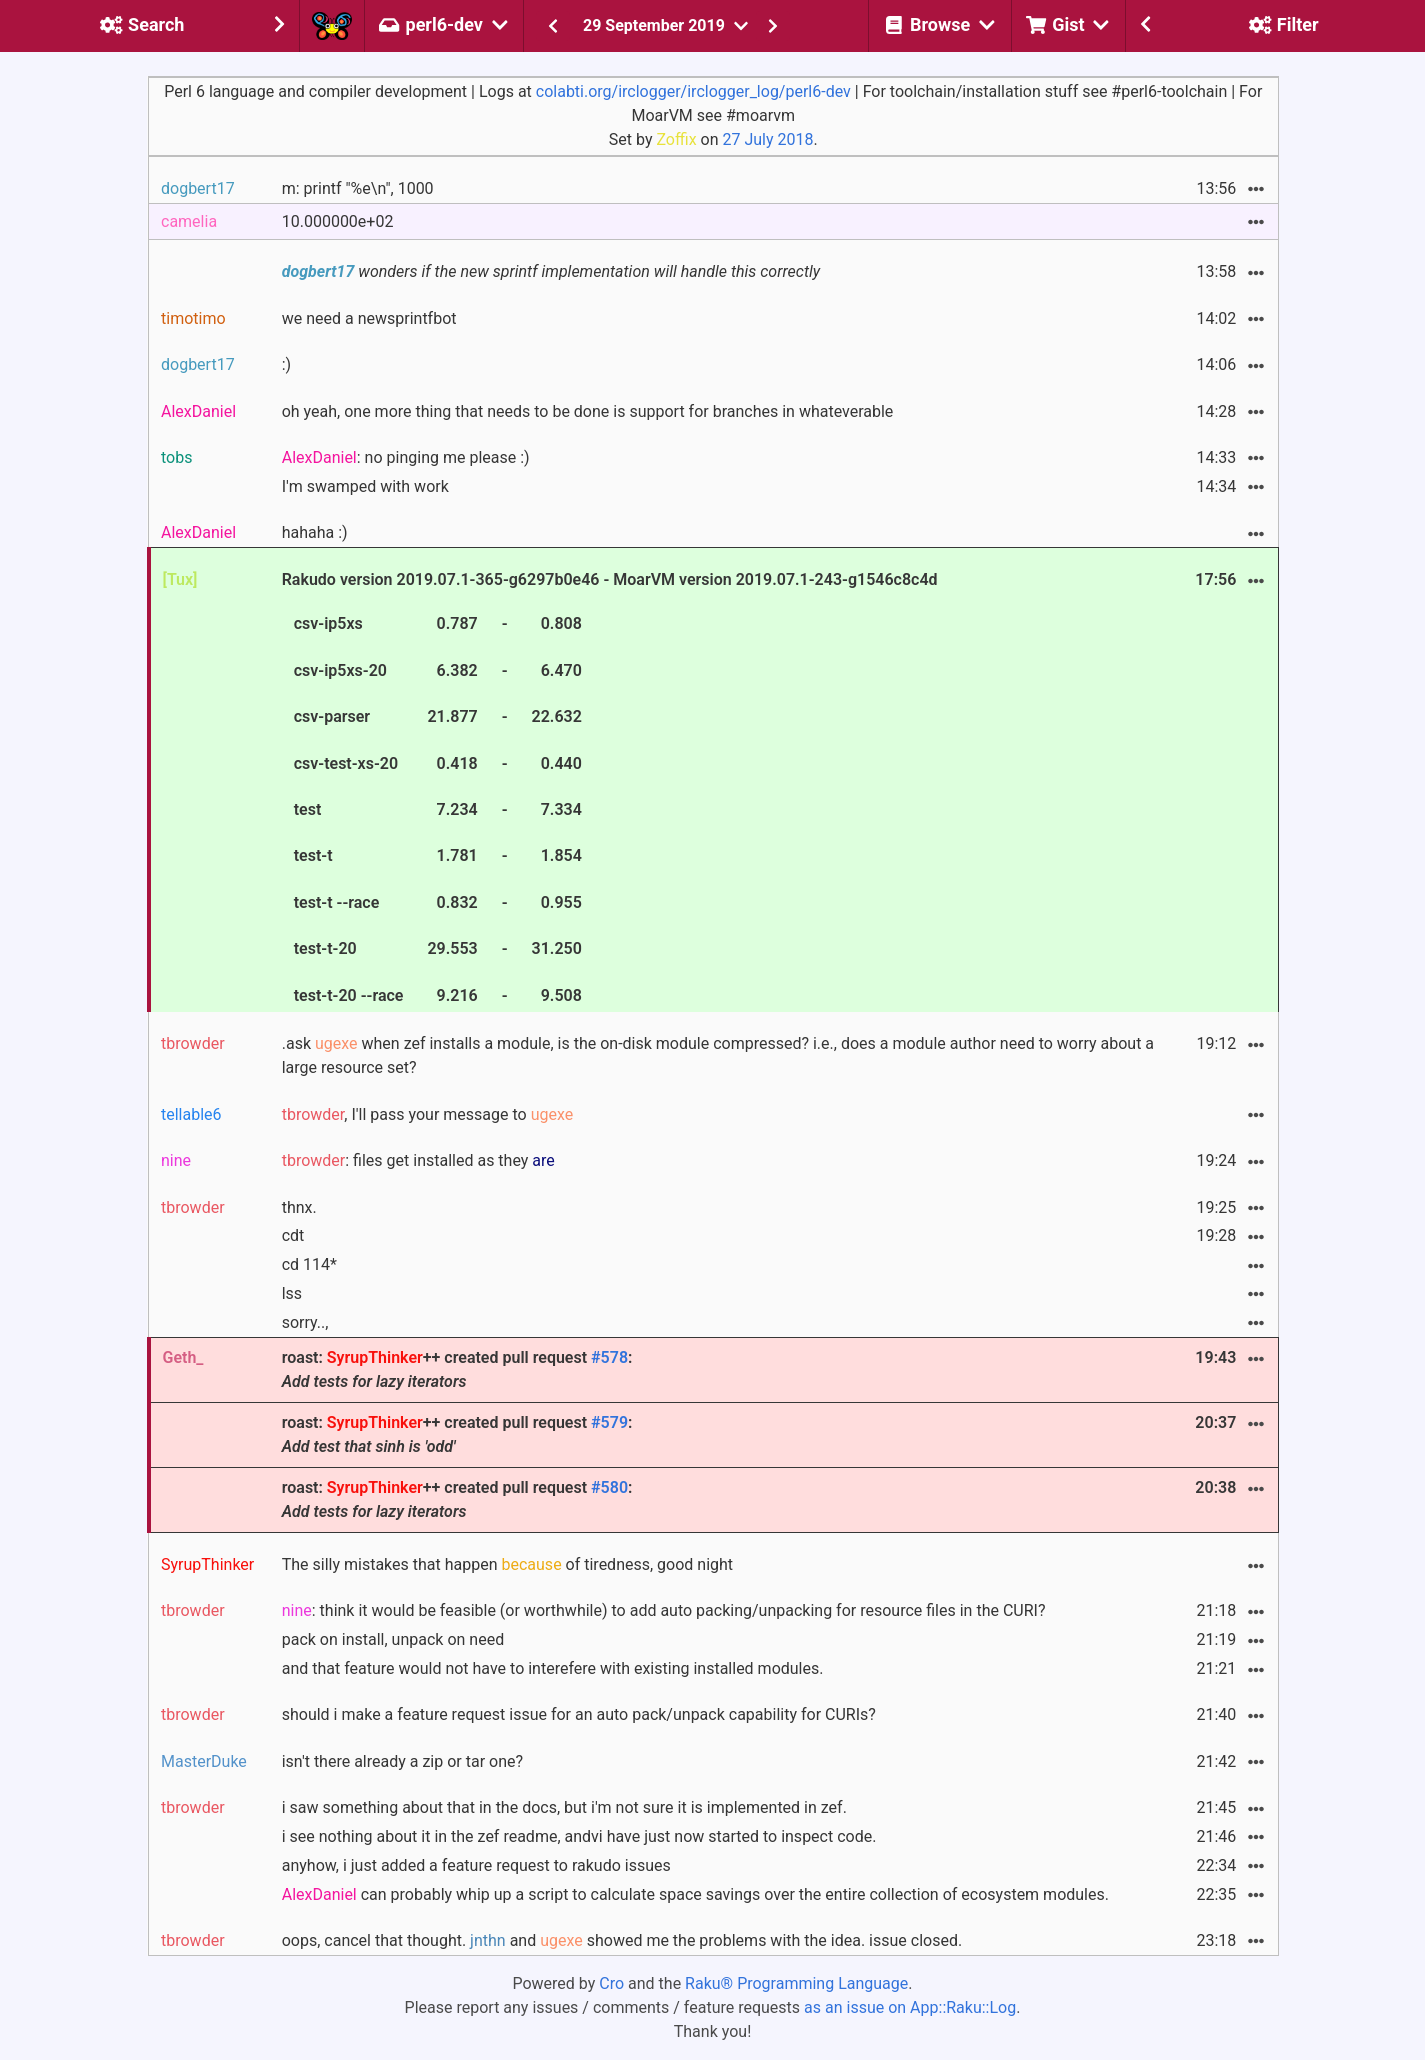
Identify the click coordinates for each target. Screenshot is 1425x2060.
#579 (609, 1422)
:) (286, 364)
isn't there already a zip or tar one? (402, 1761)
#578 (609, 1357)
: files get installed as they (418, 1160)
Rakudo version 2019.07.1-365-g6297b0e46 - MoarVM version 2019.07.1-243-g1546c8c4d (610, 790)
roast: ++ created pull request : (457, 1369)
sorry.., (305, 1322)
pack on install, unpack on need (393, 1639)
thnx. (299, 1207)
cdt (293, 1235)
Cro (611, 1983)
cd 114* (309, 1264)
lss (292, 1293)
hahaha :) (315, 532)
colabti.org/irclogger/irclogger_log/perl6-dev (693, 91)
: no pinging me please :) (406, 457)
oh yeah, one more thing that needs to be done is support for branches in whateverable (588, 411)
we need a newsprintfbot (369, 318)
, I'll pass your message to (428, 1114)
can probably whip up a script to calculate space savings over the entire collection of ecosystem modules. (695, 1894)
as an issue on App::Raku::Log (910, 2007)
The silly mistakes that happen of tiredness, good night (507, 1564)
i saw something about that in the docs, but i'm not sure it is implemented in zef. (564, 1807)
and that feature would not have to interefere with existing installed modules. (553, 1668)
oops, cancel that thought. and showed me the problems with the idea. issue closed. (622, 1940)
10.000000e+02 (338, 221)
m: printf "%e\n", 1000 (358, 188)
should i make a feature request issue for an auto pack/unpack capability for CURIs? (579, 1714)
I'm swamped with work (365, 486)
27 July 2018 (767, 139)
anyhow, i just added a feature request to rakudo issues (476, 1865)
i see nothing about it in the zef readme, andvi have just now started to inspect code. (579, 1836)
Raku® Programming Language (796, 1983)
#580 (609, 1487)
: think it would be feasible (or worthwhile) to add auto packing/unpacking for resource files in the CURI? (664, 1610)
